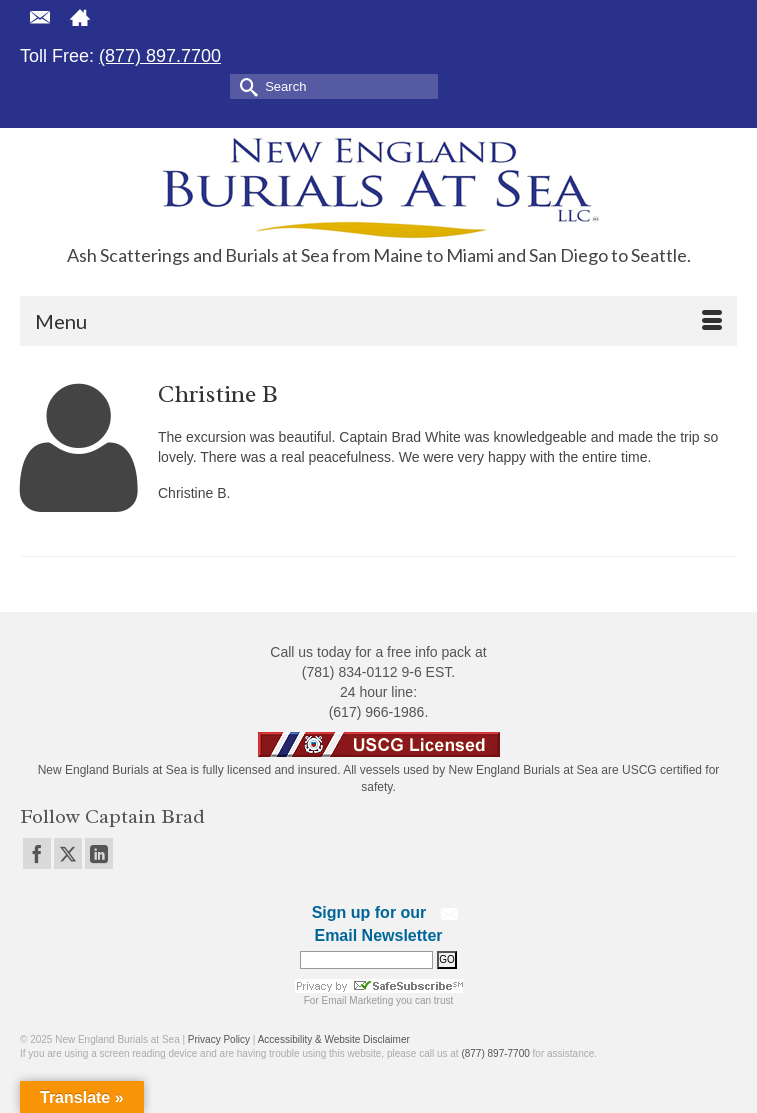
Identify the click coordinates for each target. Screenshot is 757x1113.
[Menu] (378, 321)
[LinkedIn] (99, 853)
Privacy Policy (219, 1039)
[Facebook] (37, 853)
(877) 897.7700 (160, 56)
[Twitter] (68, 853)
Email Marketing (358, 1000)
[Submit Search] (245, 85)
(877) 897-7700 (495, 1053)
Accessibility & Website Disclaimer (334, 1039)
